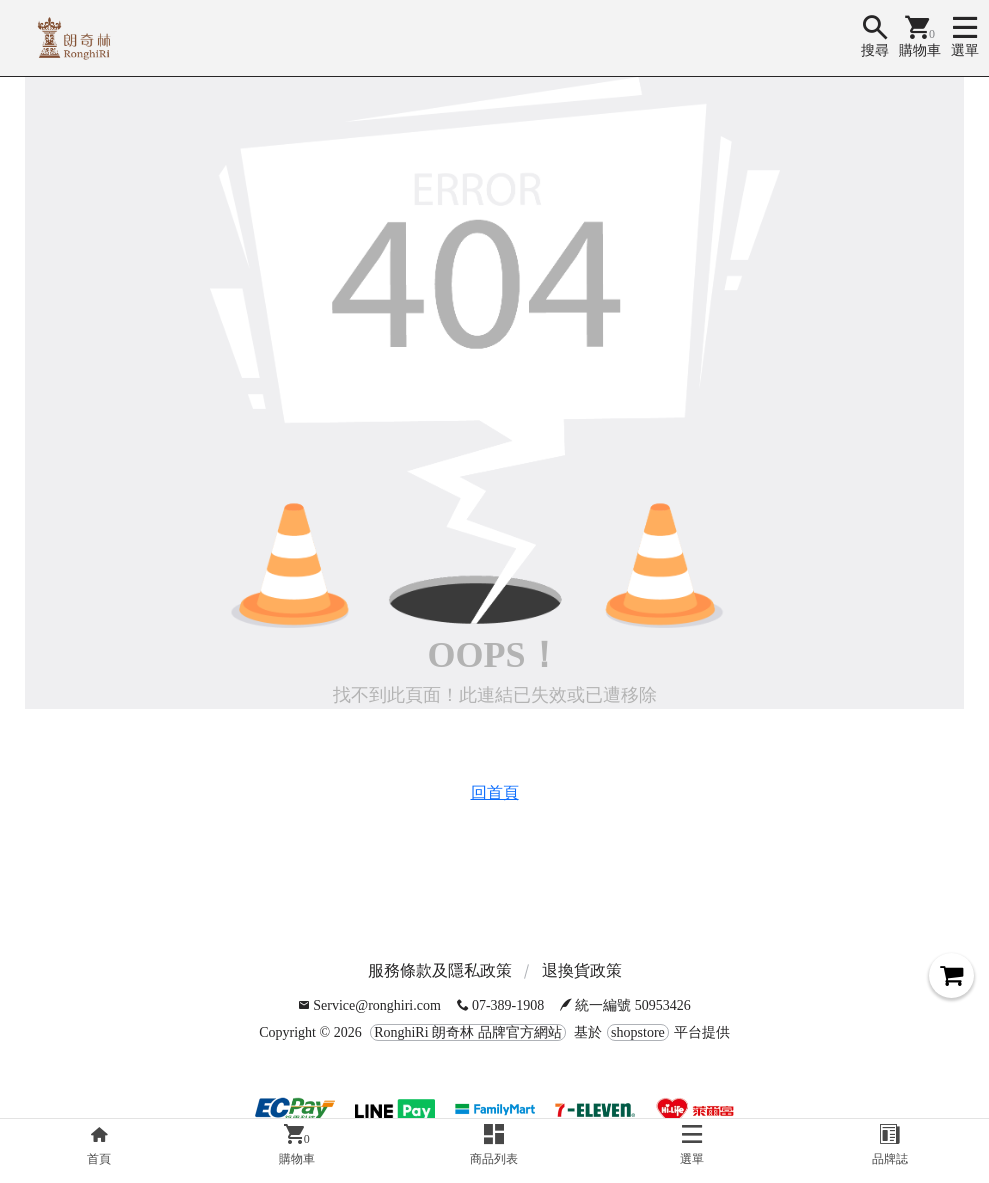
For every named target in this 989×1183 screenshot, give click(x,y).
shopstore (638, 1032)
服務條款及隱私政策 (440, 970)
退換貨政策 (582, 970)
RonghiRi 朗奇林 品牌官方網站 (467, 1032)
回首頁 (495, 792)
